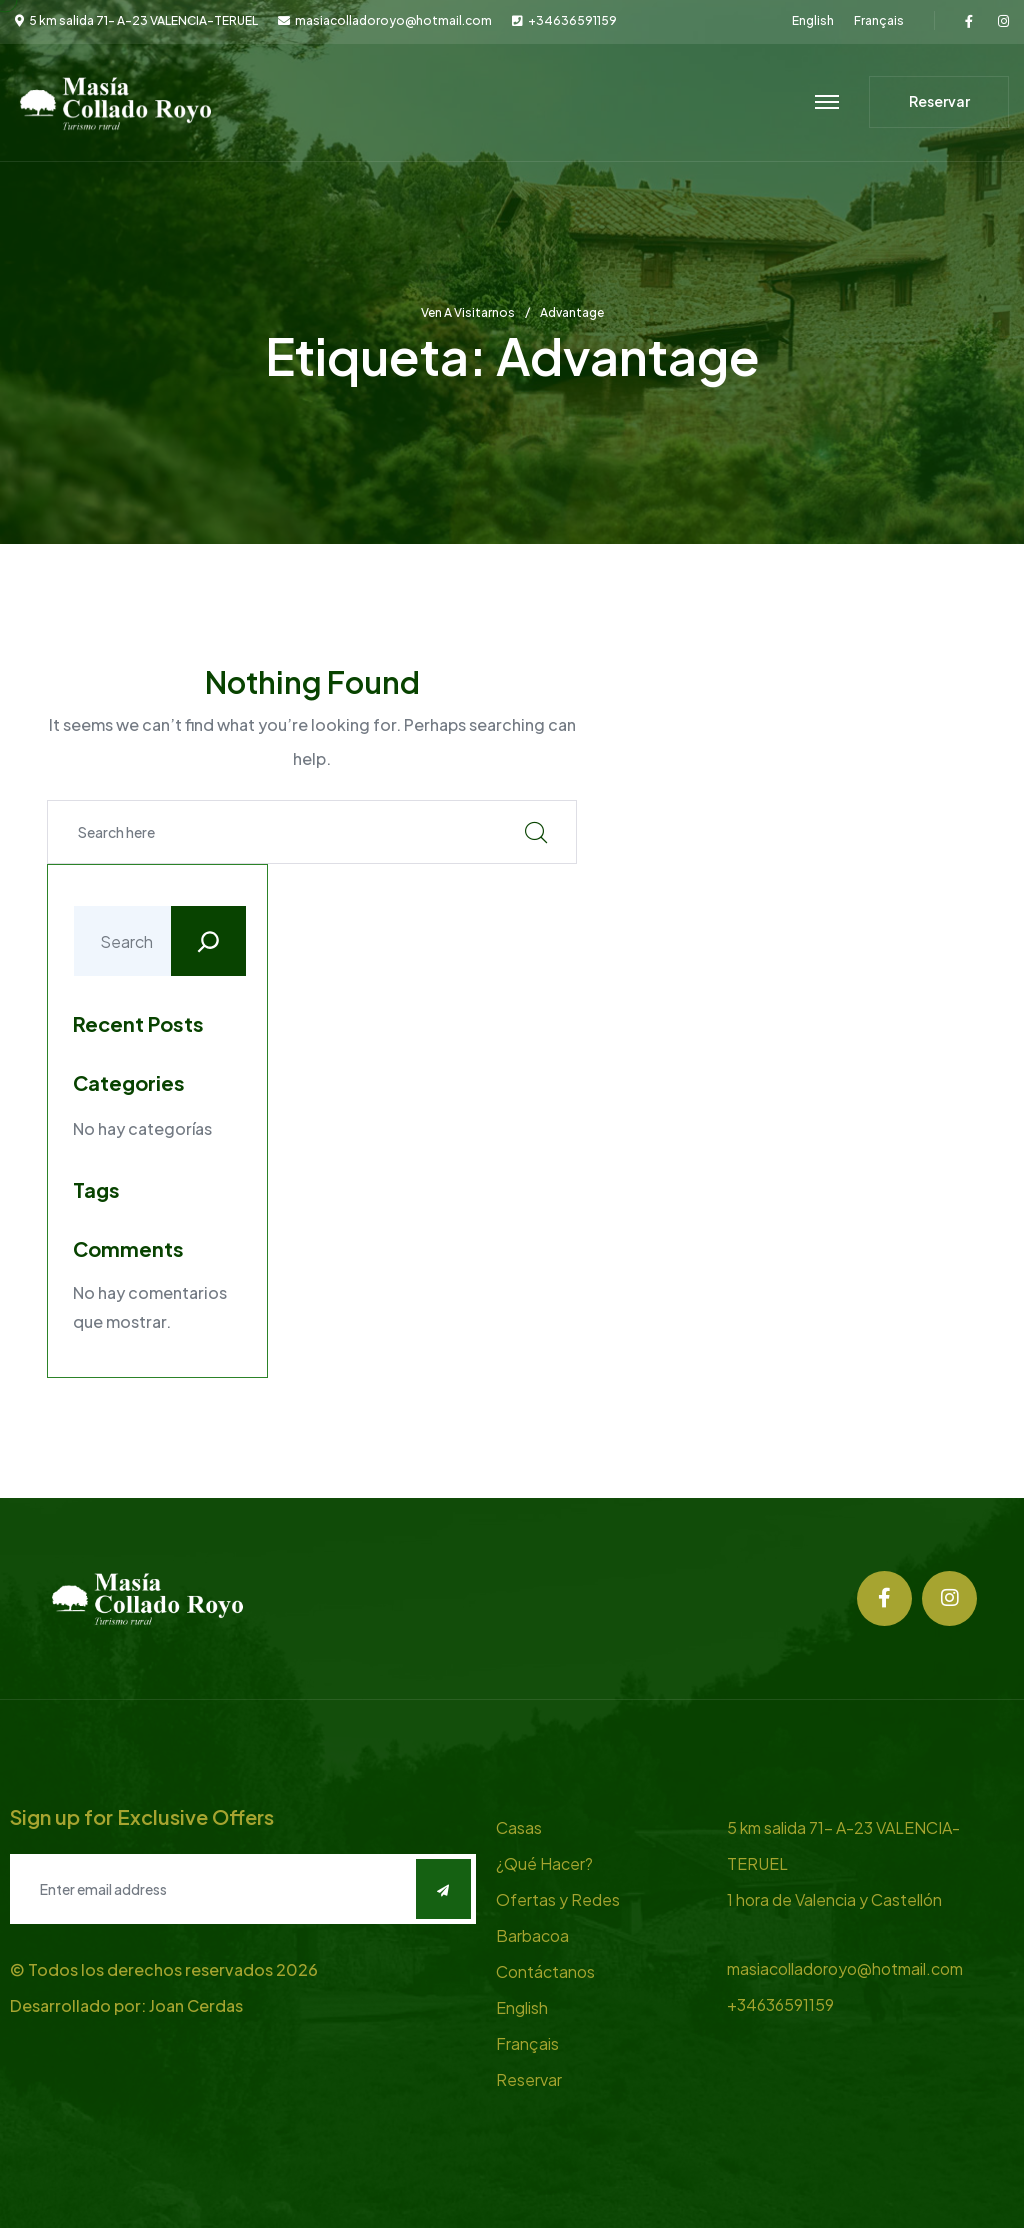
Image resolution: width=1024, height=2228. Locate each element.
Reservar (529, 2079)
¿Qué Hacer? (544, 1863)
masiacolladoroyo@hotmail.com (393, 21)
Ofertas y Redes (558, 1899)
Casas (519, 1827)
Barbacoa (532, 1935)
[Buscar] (208, 941)
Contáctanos (545, 1971)
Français (879, 20)
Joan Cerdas (196, 2005)
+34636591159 (572, 21)
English (813, 20)
